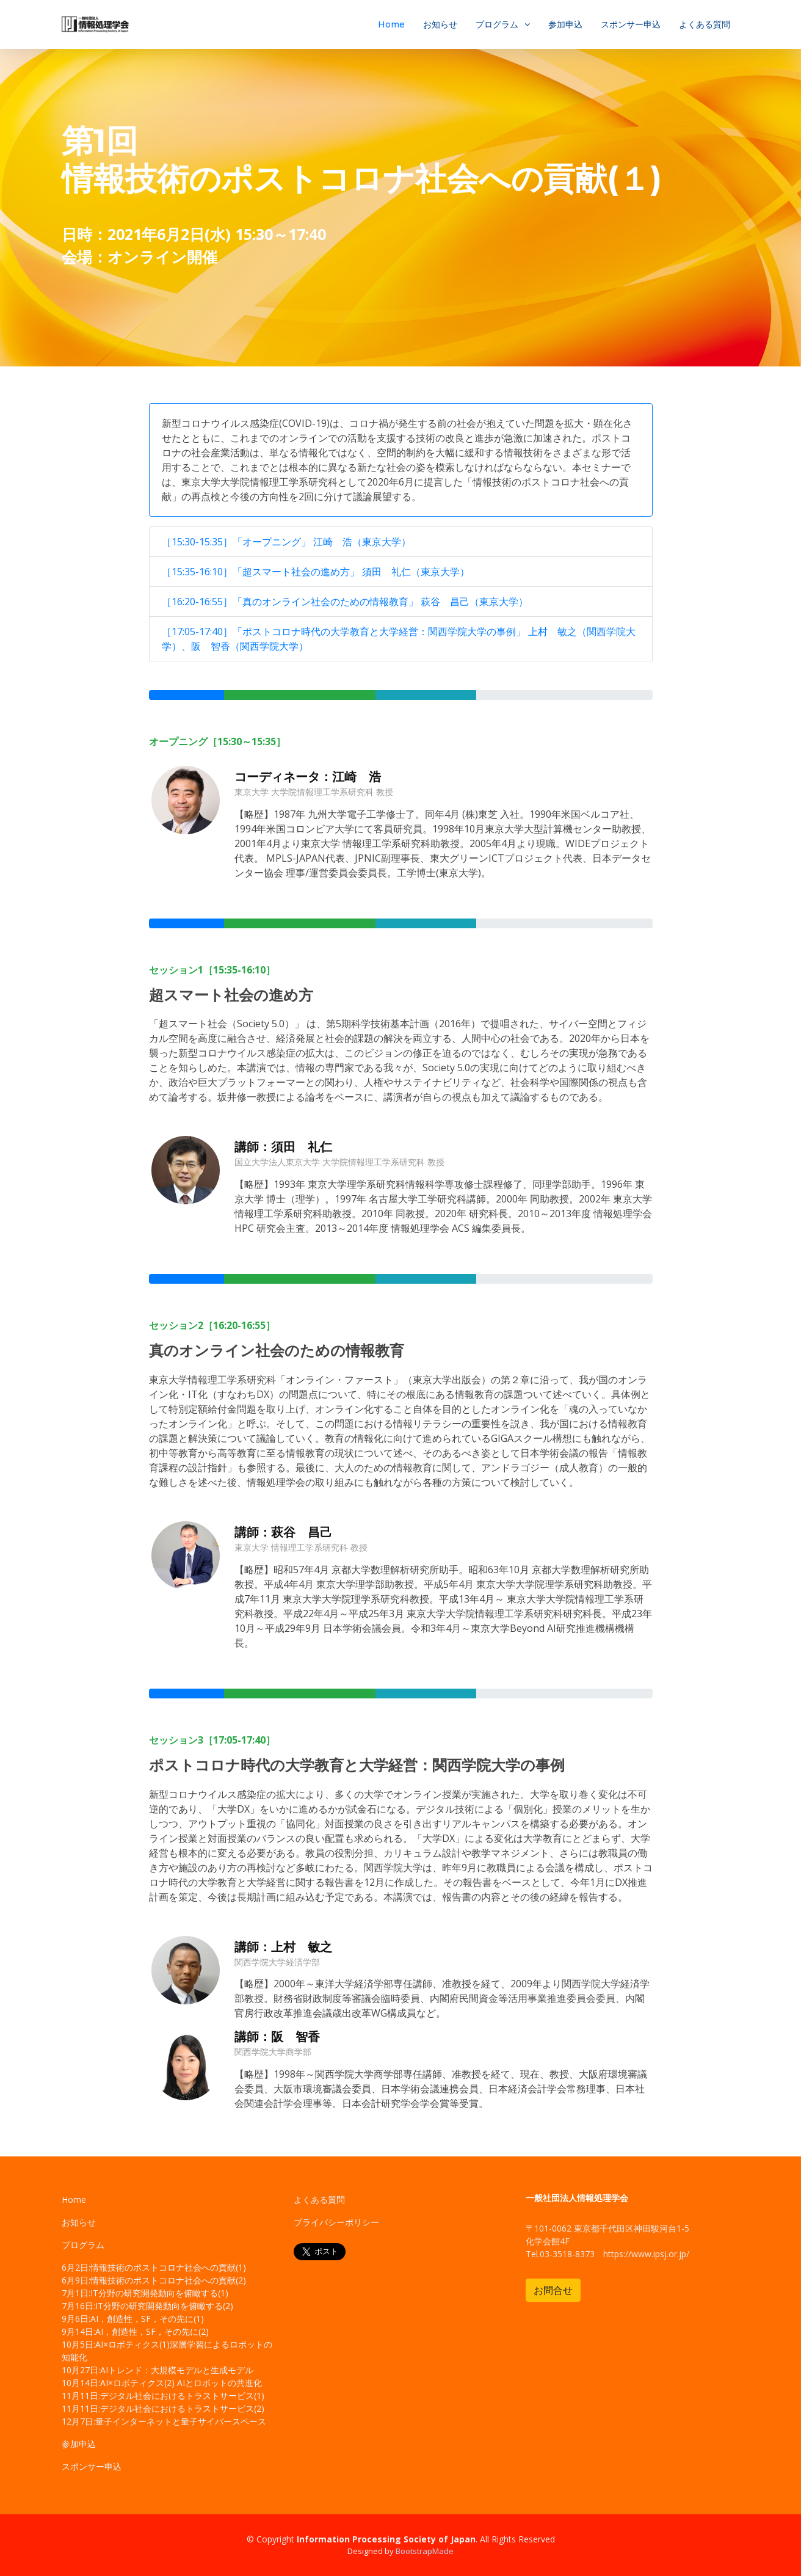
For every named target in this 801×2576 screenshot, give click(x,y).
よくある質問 (704, 24)
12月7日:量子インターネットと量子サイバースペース (164, 2421)
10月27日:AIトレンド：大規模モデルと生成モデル (157, 2370)
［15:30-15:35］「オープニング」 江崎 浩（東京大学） (286, 541)
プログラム (497, 24)
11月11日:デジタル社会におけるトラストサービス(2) (163, 2408)
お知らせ (440, 24)
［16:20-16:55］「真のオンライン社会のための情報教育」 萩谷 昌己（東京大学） (345, 601)
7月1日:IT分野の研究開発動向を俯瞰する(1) (145, 2293)
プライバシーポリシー (336, 2222)
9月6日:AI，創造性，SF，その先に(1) (133, 2318)
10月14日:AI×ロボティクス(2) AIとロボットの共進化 (162, 2383)
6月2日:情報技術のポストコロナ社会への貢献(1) (154, 2267)
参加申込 (565, 24)
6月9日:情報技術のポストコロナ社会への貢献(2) (154, 2280)
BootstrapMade (425, 2550)
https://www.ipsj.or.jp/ (646, 2254)
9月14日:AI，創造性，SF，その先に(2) (135, 2331)
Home (391, 24)
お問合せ (553, 2290)
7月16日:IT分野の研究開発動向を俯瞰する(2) (147, 2306)
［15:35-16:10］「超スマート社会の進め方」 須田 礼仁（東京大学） (315, 571)
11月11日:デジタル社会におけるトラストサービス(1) (163, 2395)
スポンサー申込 (631, 24)
